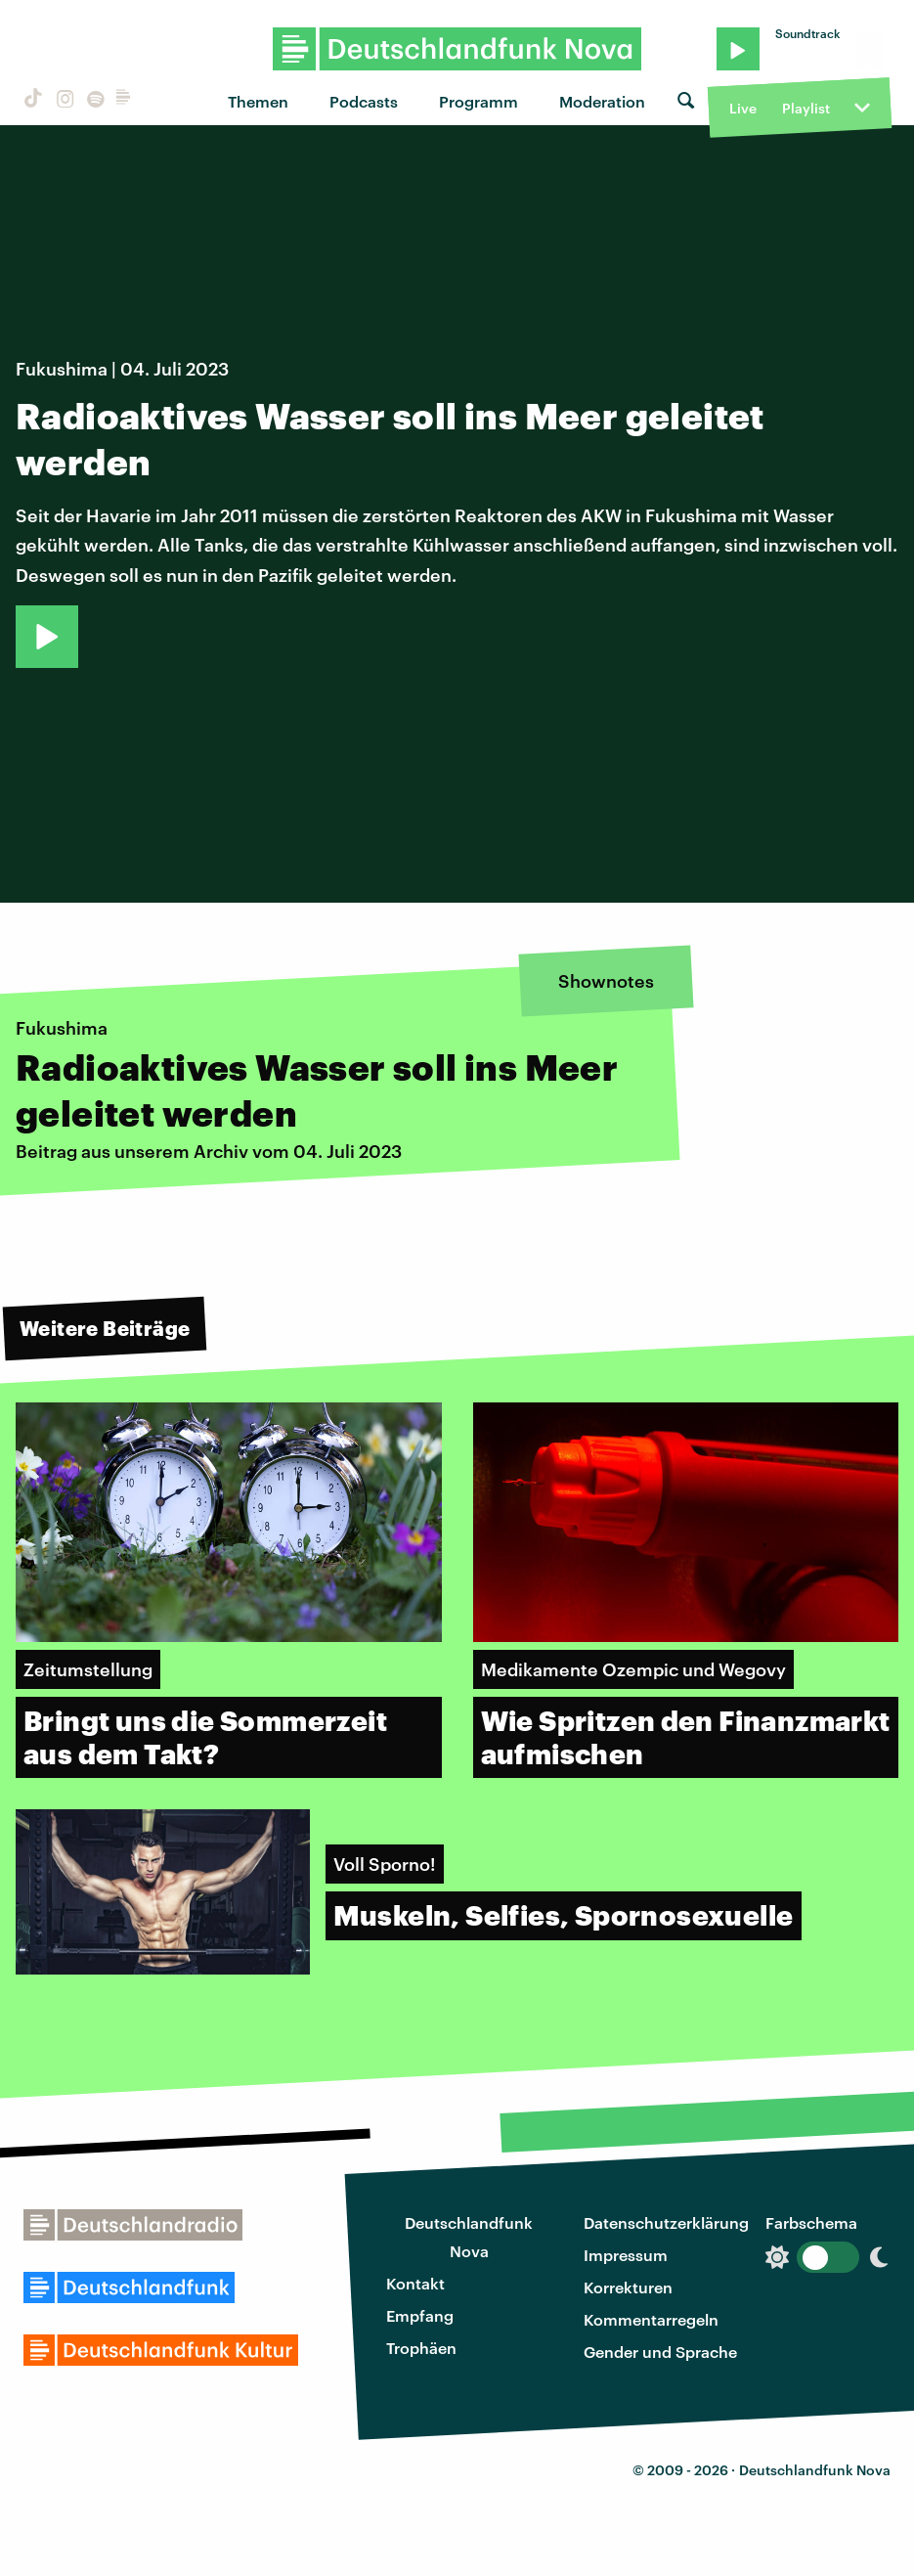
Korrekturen (628, 2287)
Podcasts (363, 101)
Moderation (602, 101)
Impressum (626, 2254)
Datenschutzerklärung (666, 2222)
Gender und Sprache (660, 2351)
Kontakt (415, 2283)
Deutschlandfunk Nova (469, 2236)
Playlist (806, 108)
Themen (258, 101)
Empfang (420, 2315)
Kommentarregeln (651, 2319)
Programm (478, 101)
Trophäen (421, 2347)
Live (743, 108)
